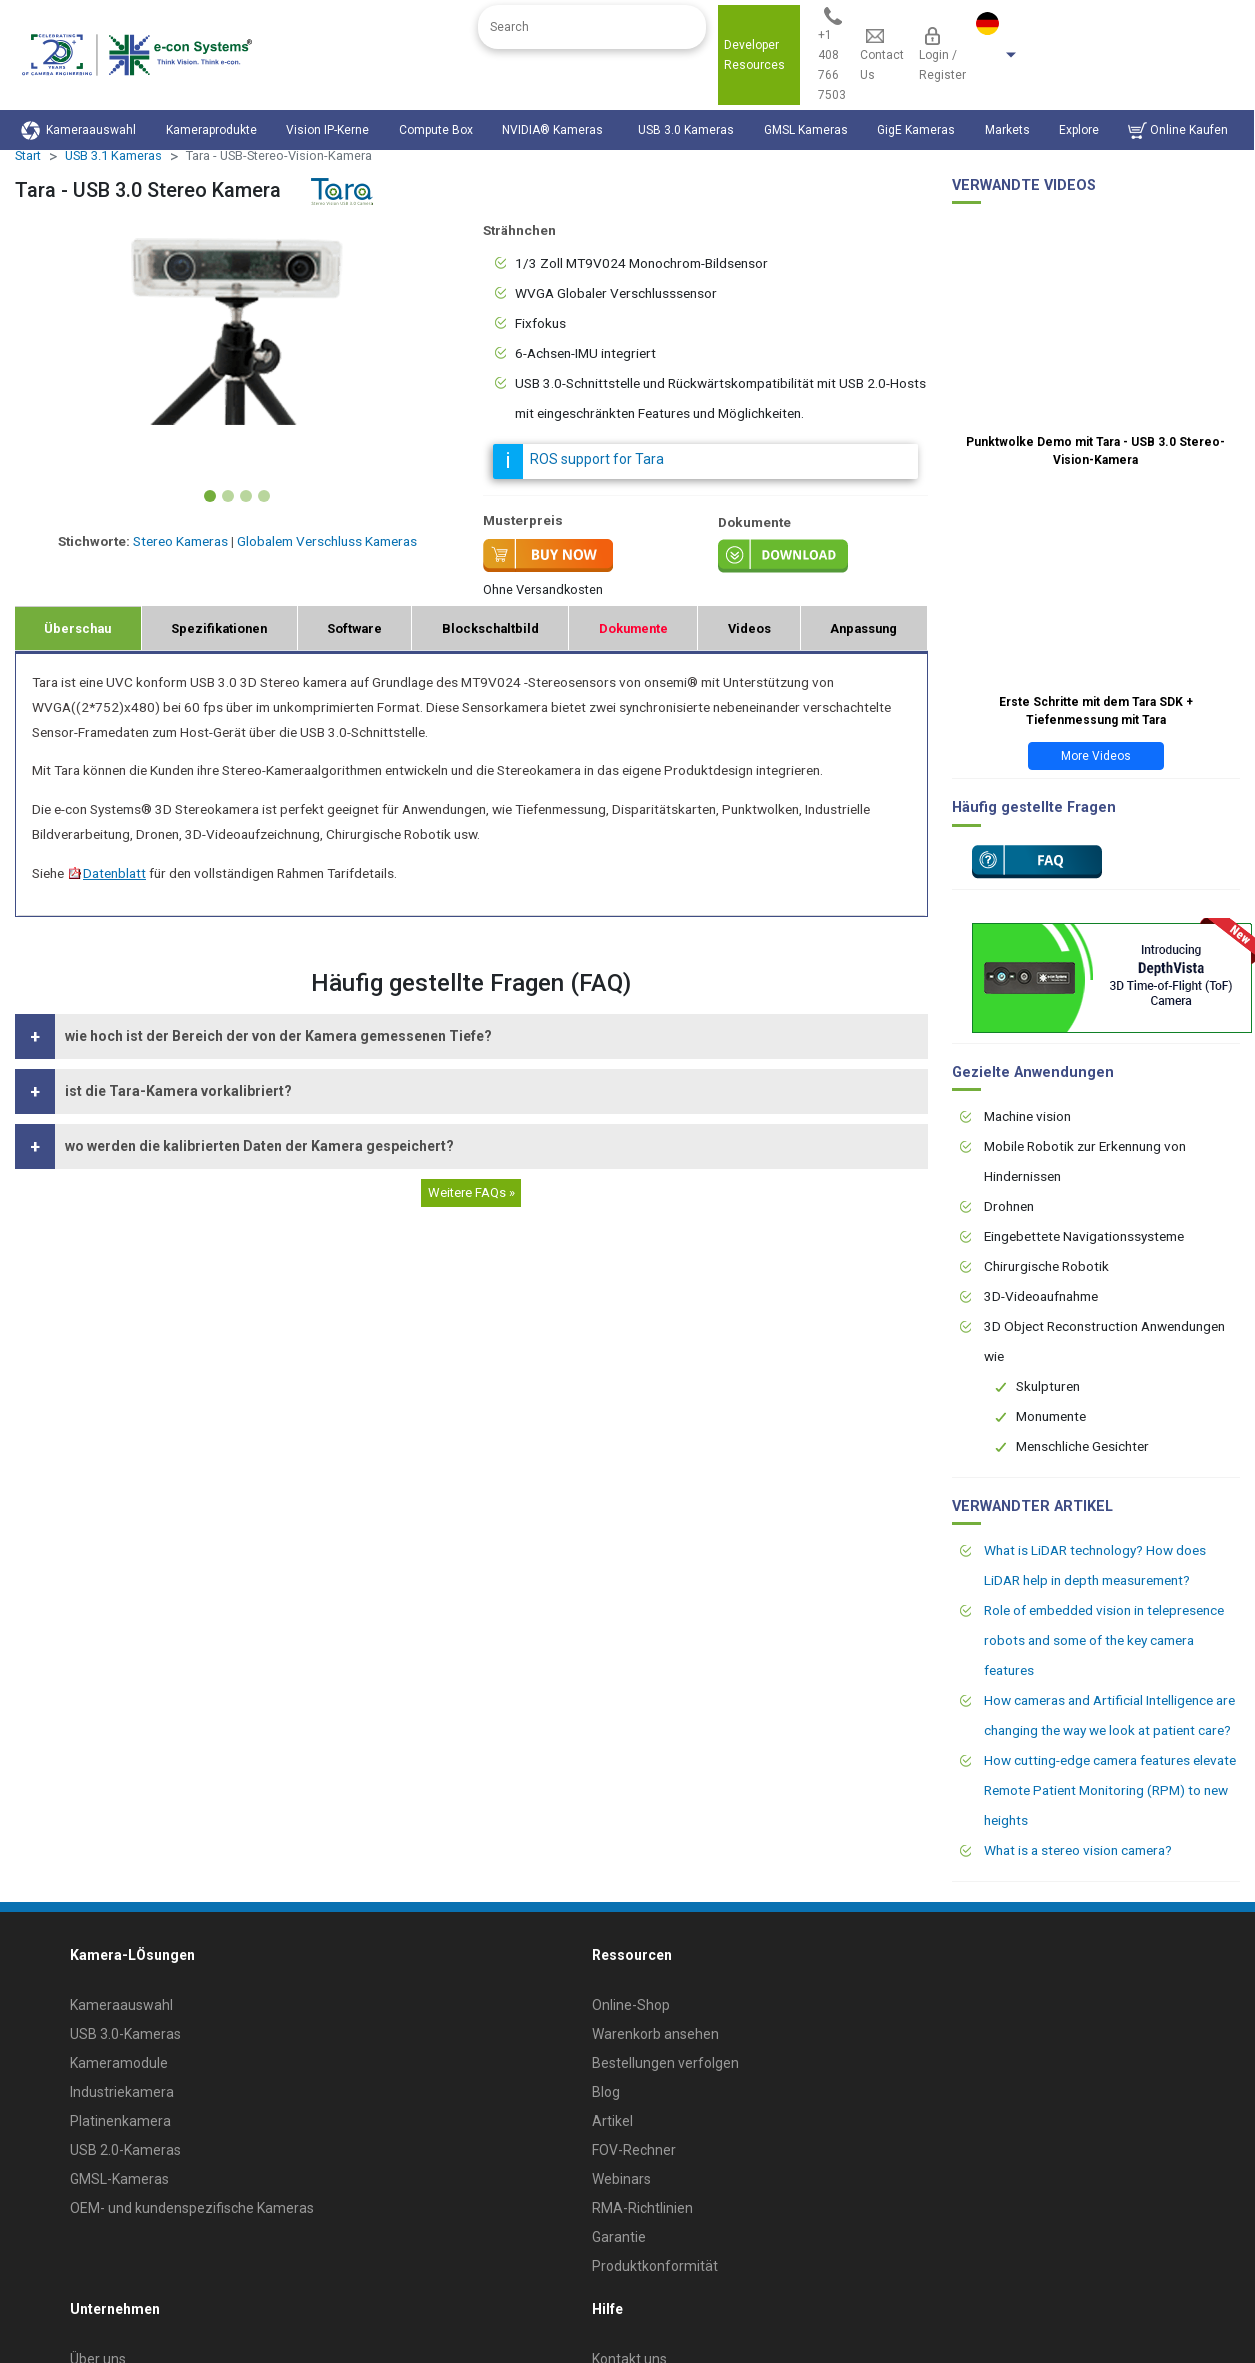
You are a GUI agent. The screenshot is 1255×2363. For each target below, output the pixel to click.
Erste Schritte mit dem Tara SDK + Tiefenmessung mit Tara (1096, 711)
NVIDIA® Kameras (555, 130)
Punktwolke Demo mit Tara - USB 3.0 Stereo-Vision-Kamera (1095, 451)
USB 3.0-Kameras (125, 2034)
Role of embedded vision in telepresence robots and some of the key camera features (1104, 1640)
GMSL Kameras (806, 130)
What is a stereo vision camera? (1078, 1850)
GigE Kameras (916, 130)
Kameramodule (119, 2063)
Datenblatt (106, 873)
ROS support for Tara (597, 459)
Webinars (621, 2179)
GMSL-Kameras (119, 2179)
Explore (1079, 130)
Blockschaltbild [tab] (490, 628)
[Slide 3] (246, 496)
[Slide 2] (228, 496)
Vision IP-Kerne (327, 130)
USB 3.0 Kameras (686, 130)
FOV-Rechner (634, 2150)
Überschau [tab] (77, 628)
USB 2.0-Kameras (125, 2150)
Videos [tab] (749, 628)
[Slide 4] (264, 496)
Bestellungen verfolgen (665, 2063)
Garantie (619, 2237)
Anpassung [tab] (863, 628)
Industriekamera (122, 2092)
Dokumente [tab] (633, 628)
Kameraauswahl (78, 130)
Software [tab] (354, 628)
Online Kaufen (1178, 130)
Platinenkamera (120, 2121)
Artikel (612, 2121)
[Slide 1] (210, 496)
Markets (1007, 130)
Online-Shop (631, 2005)
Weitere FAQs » (471, 1192)
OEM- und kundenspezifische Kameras (192, 2208)
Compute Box (436, 130)
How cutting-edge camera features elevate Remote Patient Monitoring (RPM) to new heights (1110, 1790)
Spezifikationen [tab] (219, 628)
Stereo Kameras (180, 541)
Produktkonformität (655, 2266)
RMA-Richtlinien (642, 2208)
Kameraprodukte (211, 130)
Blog (606, 2092)
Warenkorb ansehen (655, 2034)
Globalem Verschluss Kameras (327, 541)
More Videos (1096, 756)
